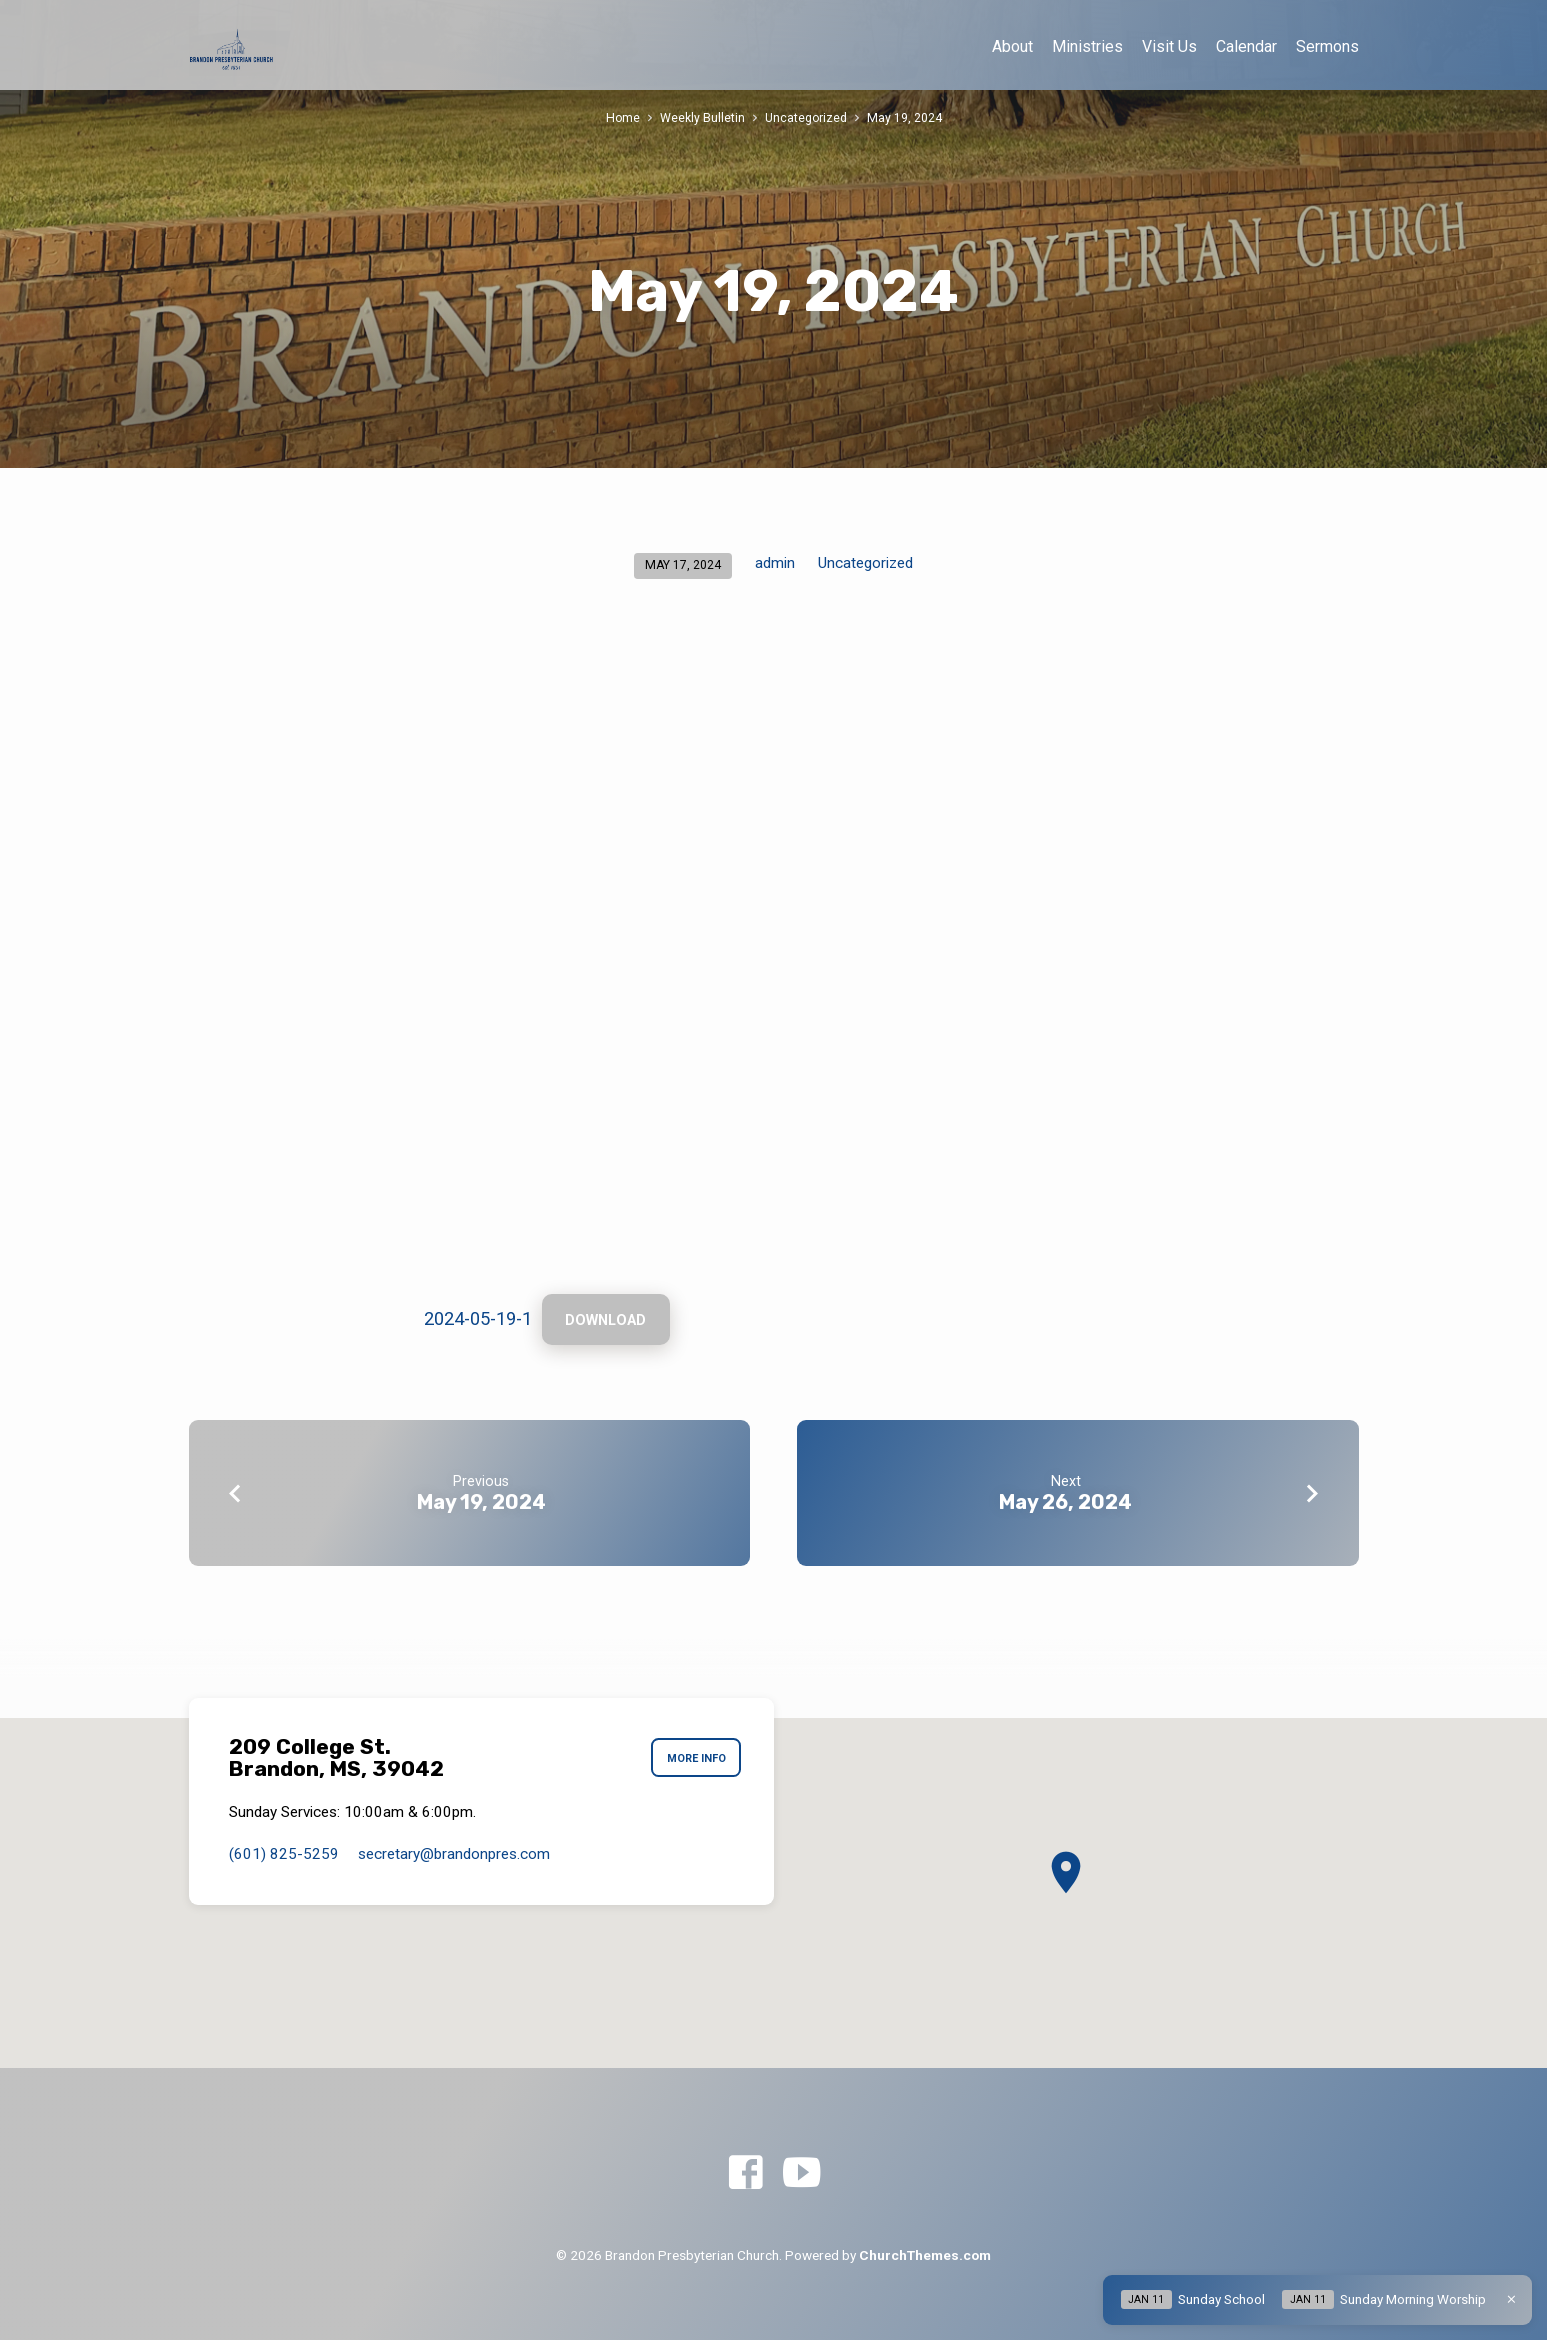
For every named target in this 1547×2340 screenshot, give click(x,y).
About (1012, 46)
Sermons (1327, 46)
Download (608, 1321)
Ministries (1087, 46)
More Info (693, 1758)
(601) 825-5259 (284, 1854)
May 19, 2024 (905, 117)
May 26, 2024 (1065, 1504)
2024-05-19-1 (478, 1319)
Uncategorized (806, 117)
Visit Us (1169, 46)
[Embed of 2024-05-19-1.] (774, 956)
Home (622, 117)
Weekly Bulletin (702, 117)
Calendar (1246, 46)
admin (775, 563)
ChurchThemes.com (925, 2255)
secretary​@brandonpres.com (454, 1854)
